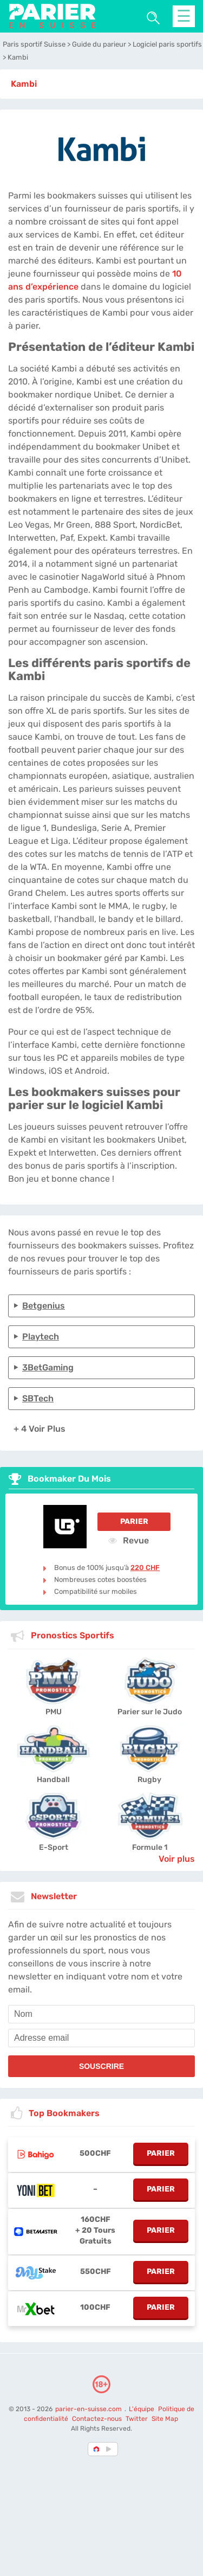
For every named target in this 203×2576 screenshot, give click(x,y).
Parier (134, 1521)
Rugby (149, 1779)
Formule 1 (149, 1847)
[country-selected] (97, 2449)
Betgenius (43, 1305)
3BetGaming (48, 1367)
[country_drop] (110, 2449)
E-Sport (53, 1847)
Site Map (165, 2419)
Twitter (137, 2419)
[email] (101, 2038)
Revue (128, 1540)
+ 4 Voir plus (40, 1429)
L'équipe (141, 2409)
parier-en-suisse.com (89, 2409)
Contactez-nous (97, 2419)
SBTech (38, 1398)
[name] (101, 2014)
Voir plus (177, 1859)
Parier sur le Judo (149, 1711)
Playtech (40, 1336)
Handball (53, 1779)
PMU (53, 1711)
